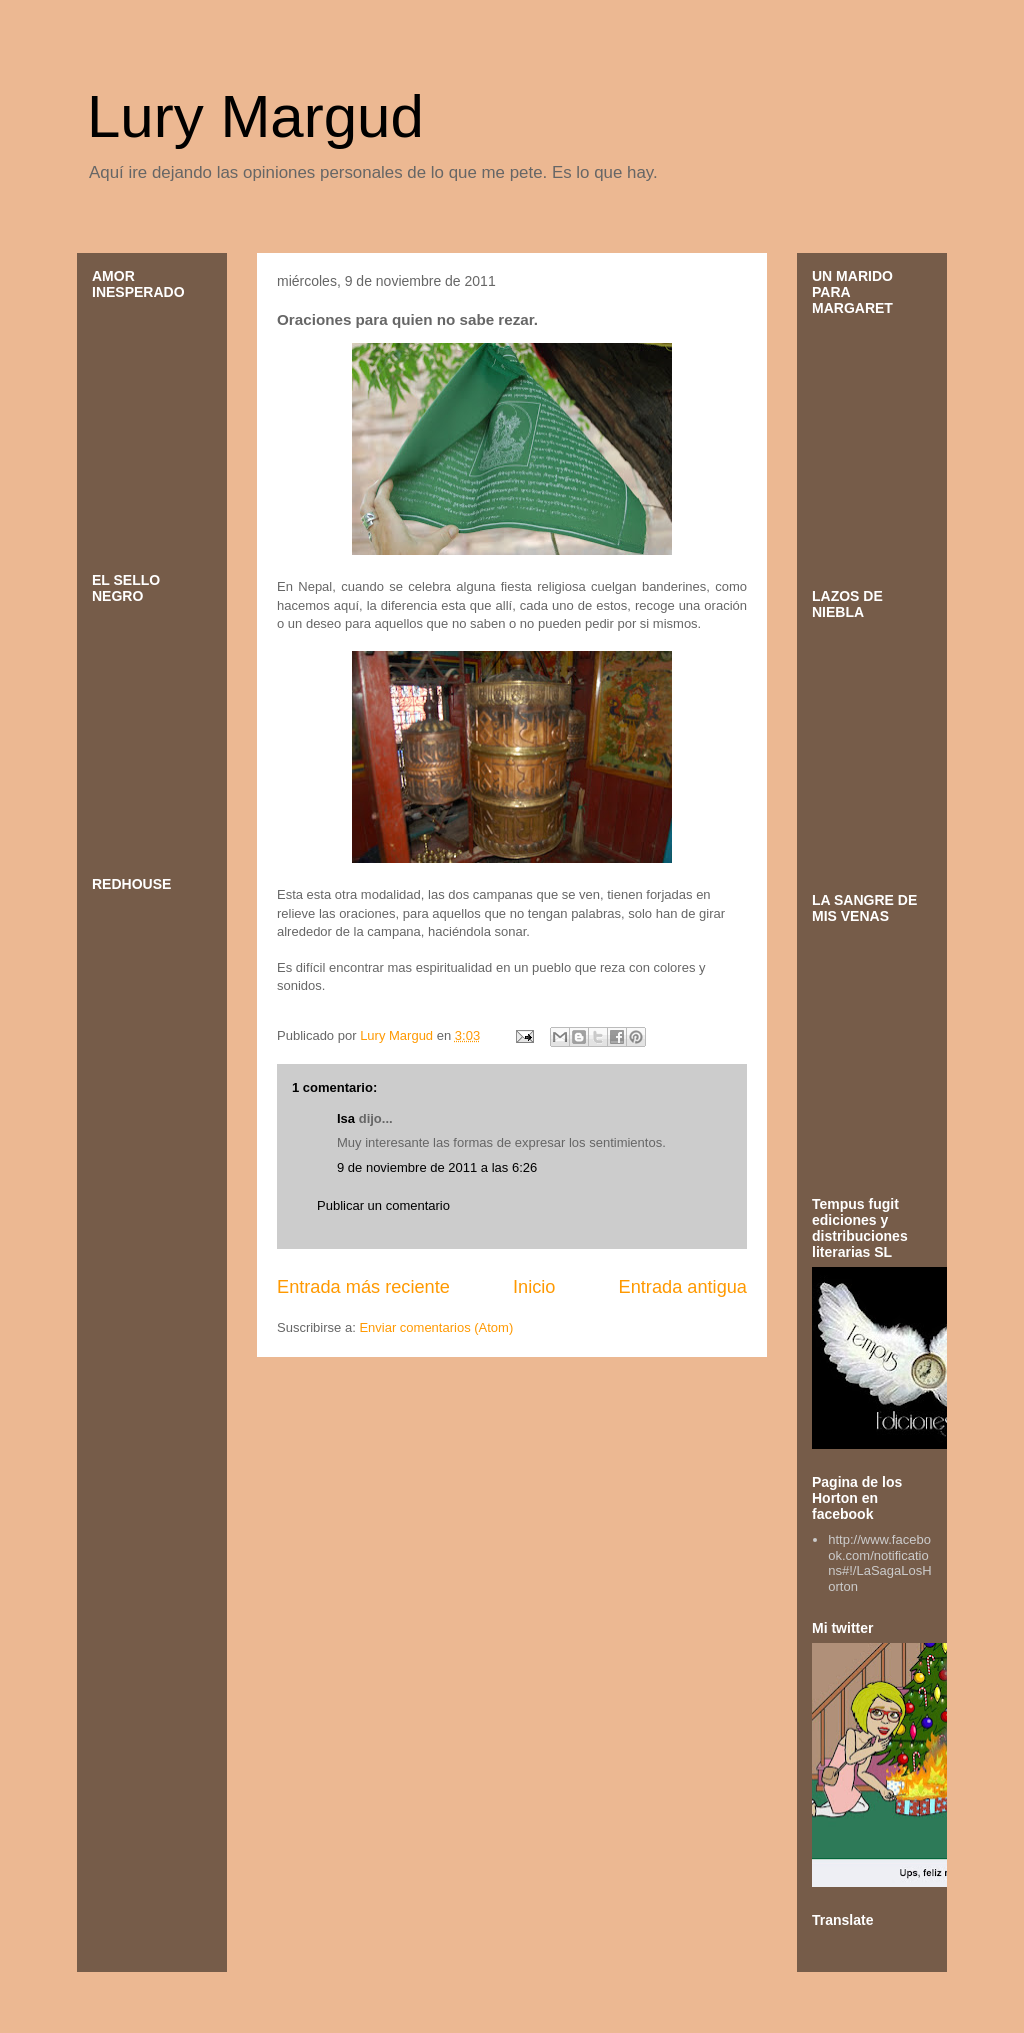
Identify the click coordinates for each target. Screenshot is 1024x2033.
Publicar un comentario (383, 1205)
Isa (346, 1118)
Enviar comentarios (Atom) (436, 1327)
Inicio (534, 1287)
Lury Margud (255, 116)
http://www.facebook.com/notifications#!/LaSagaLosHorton (879, 1563)
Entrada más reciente (363, 1287)
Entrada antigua (683, 1287)
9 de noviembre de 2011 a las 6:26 (437, 1167)
